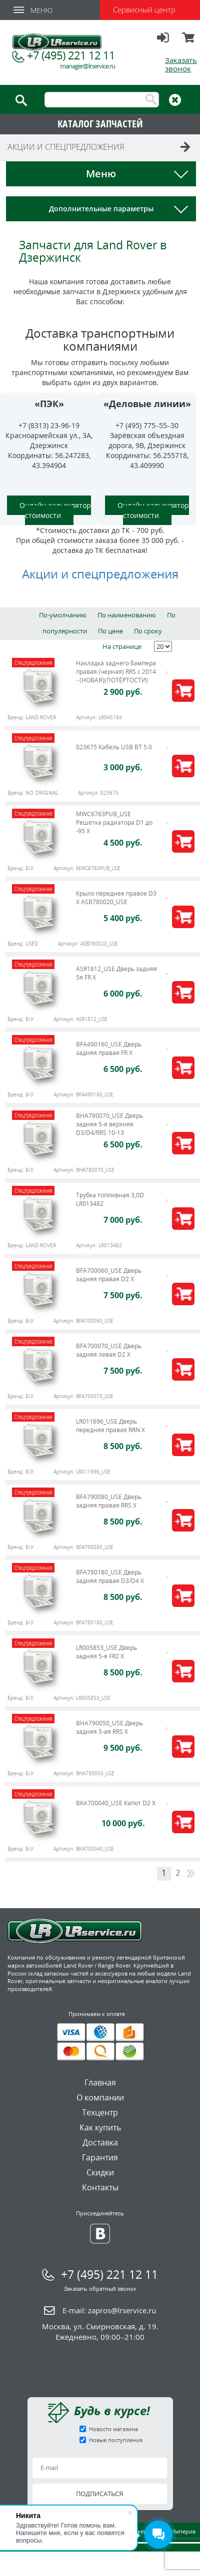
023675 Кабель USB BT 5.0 (114, 747)
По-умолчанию (62, 614)
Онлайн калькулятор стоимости (55, 510)
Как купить (100, 2127)
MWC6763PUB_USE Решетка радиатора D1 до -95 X (114, 822)
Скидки (100, 2172)
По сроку (148, 630)
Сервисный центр (144, 9)
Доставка (100, 2142)
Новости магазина (113, 2429)
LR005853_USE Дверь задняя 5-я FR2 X (106, 1651)
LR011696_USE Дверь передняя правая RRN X (110, 1425)
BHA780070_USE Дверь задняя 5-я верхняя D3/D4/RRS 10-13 (109, 1124)
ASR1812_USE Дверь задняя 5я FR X (116, 973)
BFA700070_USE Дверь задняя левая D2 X (109, 1350)
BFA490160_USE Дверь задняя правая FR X (109, 1048)
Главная (100, 2082)
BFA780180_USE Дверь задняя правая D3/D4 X (110, 1576)
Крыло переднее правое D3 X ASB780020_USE (116, 897)
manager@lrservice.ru (87, 66)
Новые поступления (115, 2440)
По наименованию (127, 614)
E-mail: (109, 2310)
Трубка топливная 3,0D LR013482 (110, 1199)
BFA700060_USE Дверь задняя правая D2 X (109, 1274)
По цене (110, 630)
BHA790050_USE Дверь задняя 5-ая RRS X (109, 1727)
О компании (100, 2097)
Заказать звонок (181, 64)
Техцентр (100, 2112)
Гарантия (100, 2157)
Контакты (100, 2187)
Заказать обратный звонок (100, 2288)
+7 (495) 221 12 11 (71, 54)
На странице (122, 646)
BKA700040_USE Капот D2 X (116, 1803)
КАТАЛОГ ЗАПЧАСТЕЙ (100, 123)
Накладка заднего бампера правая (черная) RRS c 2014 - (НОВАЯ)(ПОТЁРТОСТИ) (116, 671)
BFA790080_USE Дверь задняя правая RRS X (109, 1501)
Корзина (189, 41)
